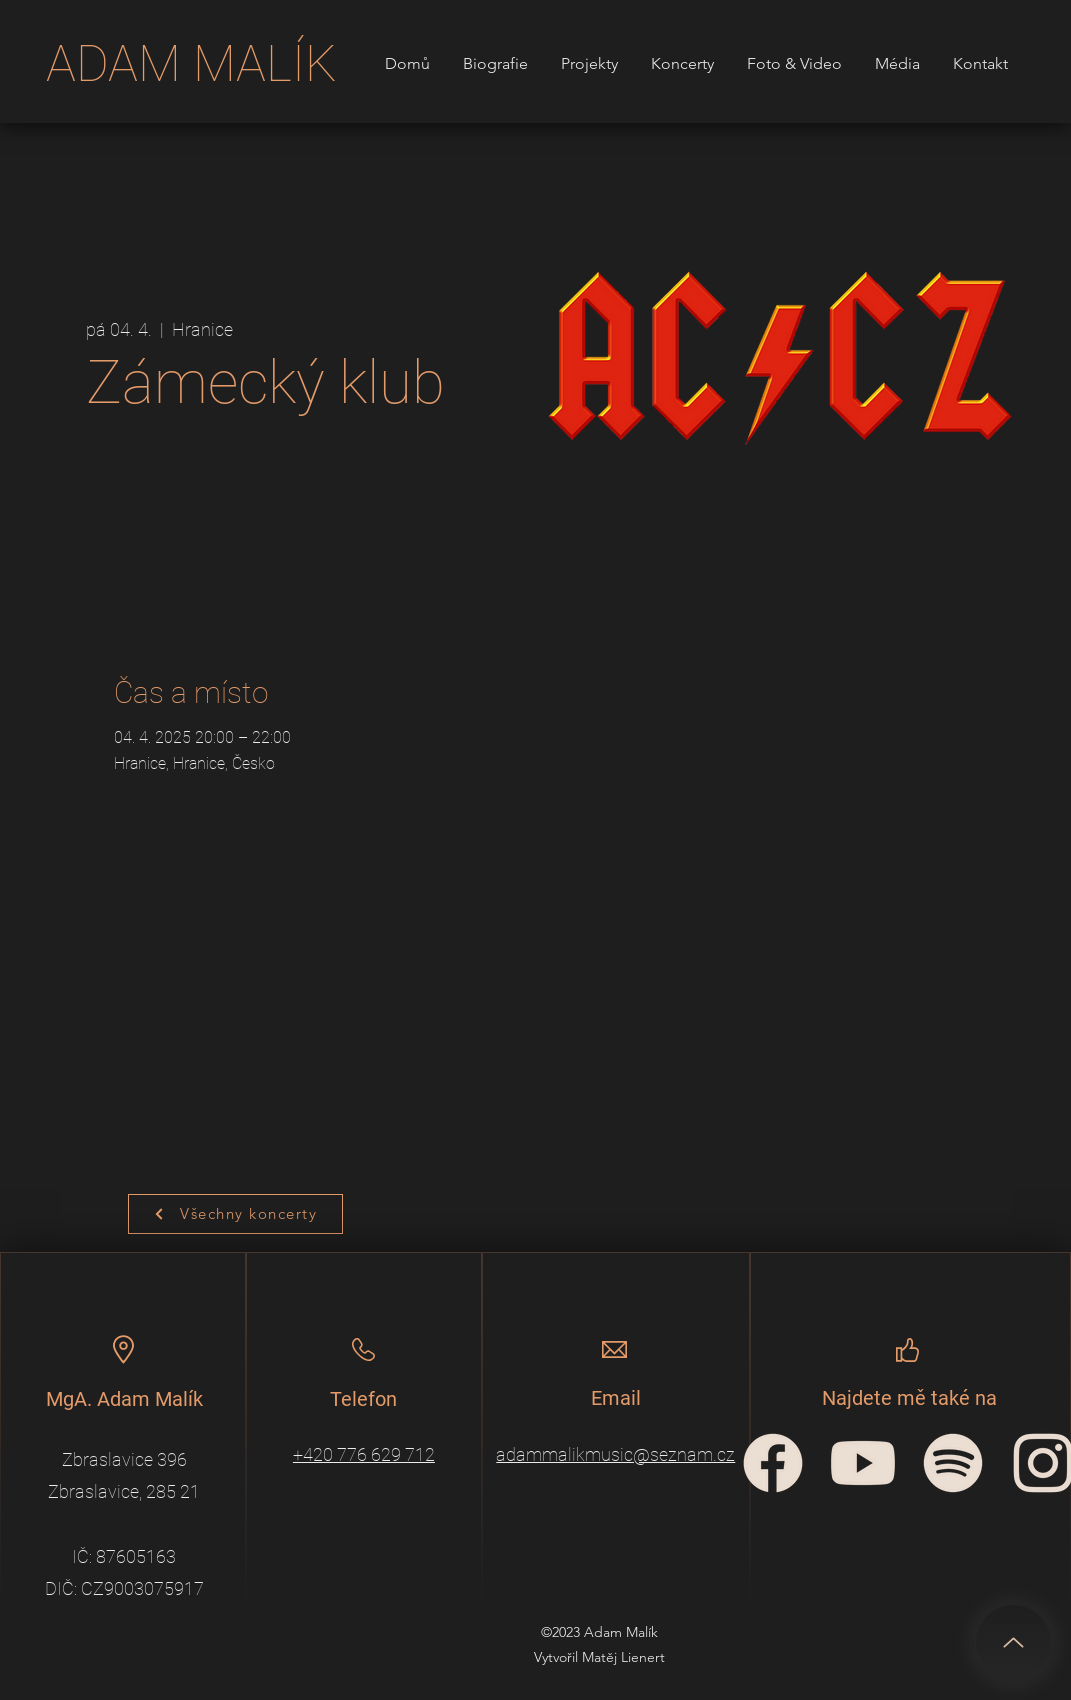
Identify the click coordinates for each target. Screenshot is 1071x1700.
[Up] (1013, 1642)
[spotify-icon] (953, 1463)
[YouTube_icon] (863, 1463)
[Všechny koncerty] (235, 1214)
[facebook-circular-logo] (773, 1463)
